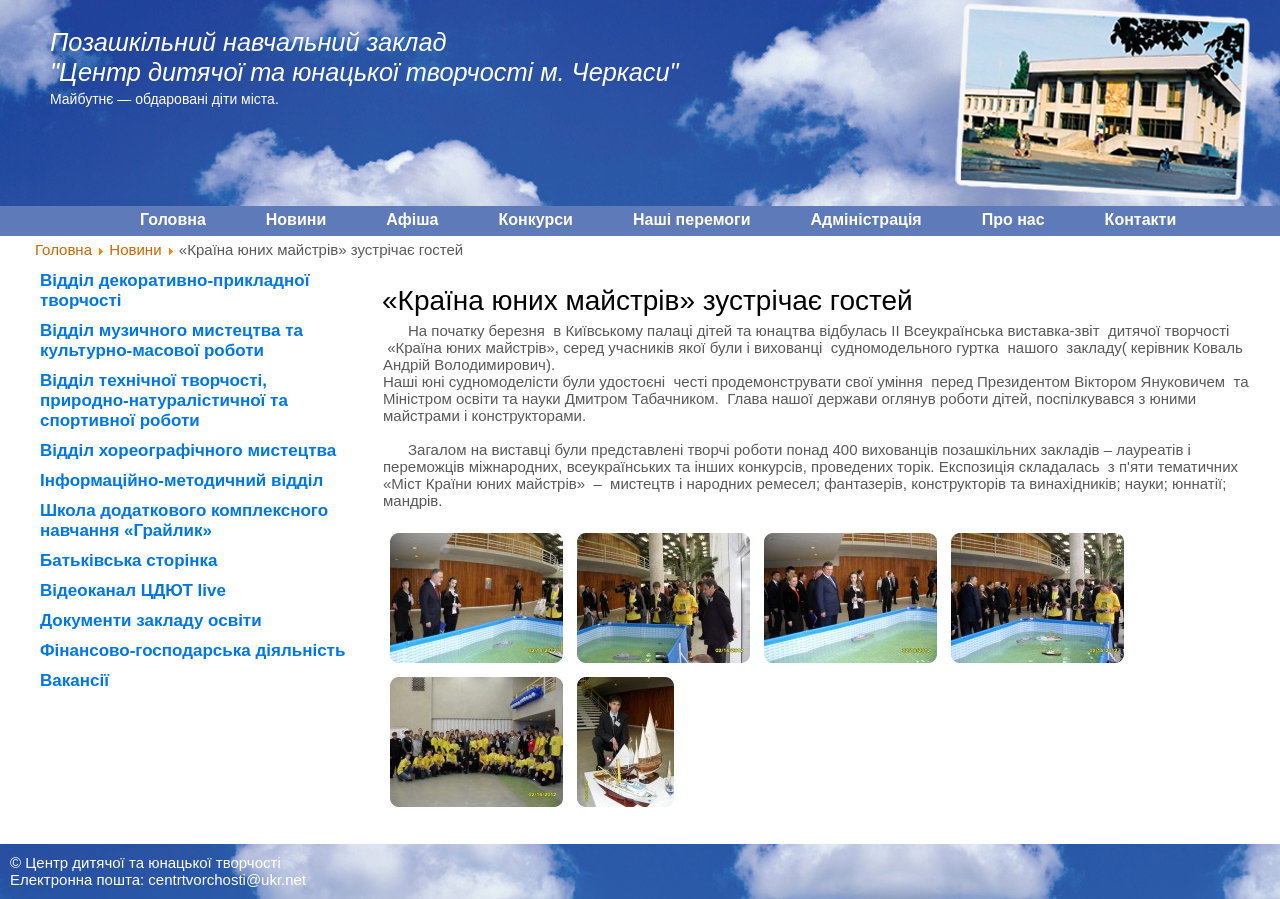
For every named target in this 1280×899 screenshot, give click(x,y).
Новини (135, 249)
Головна (63, 249)
